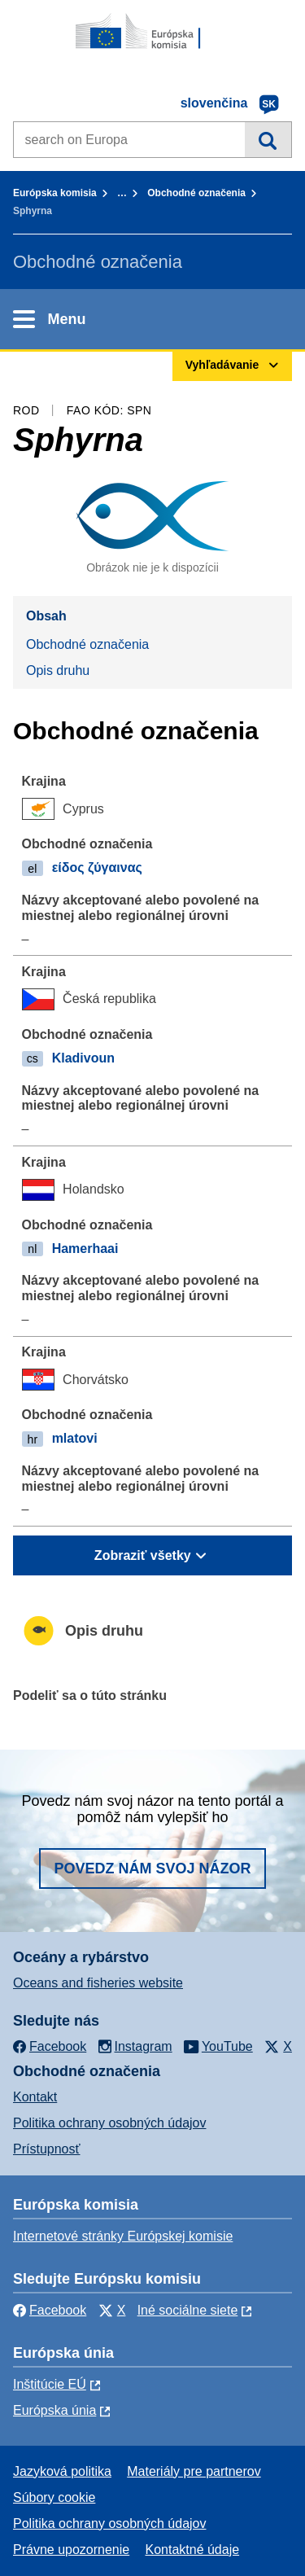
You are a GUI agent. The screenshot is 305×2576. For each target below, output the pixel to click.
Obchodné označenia (196, 193)
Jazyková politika (62, 2471)
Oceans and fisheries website (98, 1983)
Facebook (49, 2310)
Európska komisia (55, 193)
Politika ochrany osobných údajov (109, 2123)
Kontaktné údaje (192, 2549)
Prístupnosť (46, 2149)
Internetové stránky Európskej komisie (123, 2236)
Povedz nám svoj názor (152, 1868)
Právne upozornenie (71, 2549)
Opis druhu (57, 670)
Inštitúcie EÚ (49, 2384)
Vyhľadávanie (268, 139)
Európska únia (54, 2410)
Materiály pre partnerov (194, 2471)
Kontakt (35, 2097)
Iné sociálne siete (187, 2310)
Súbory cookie (54, 2497)
